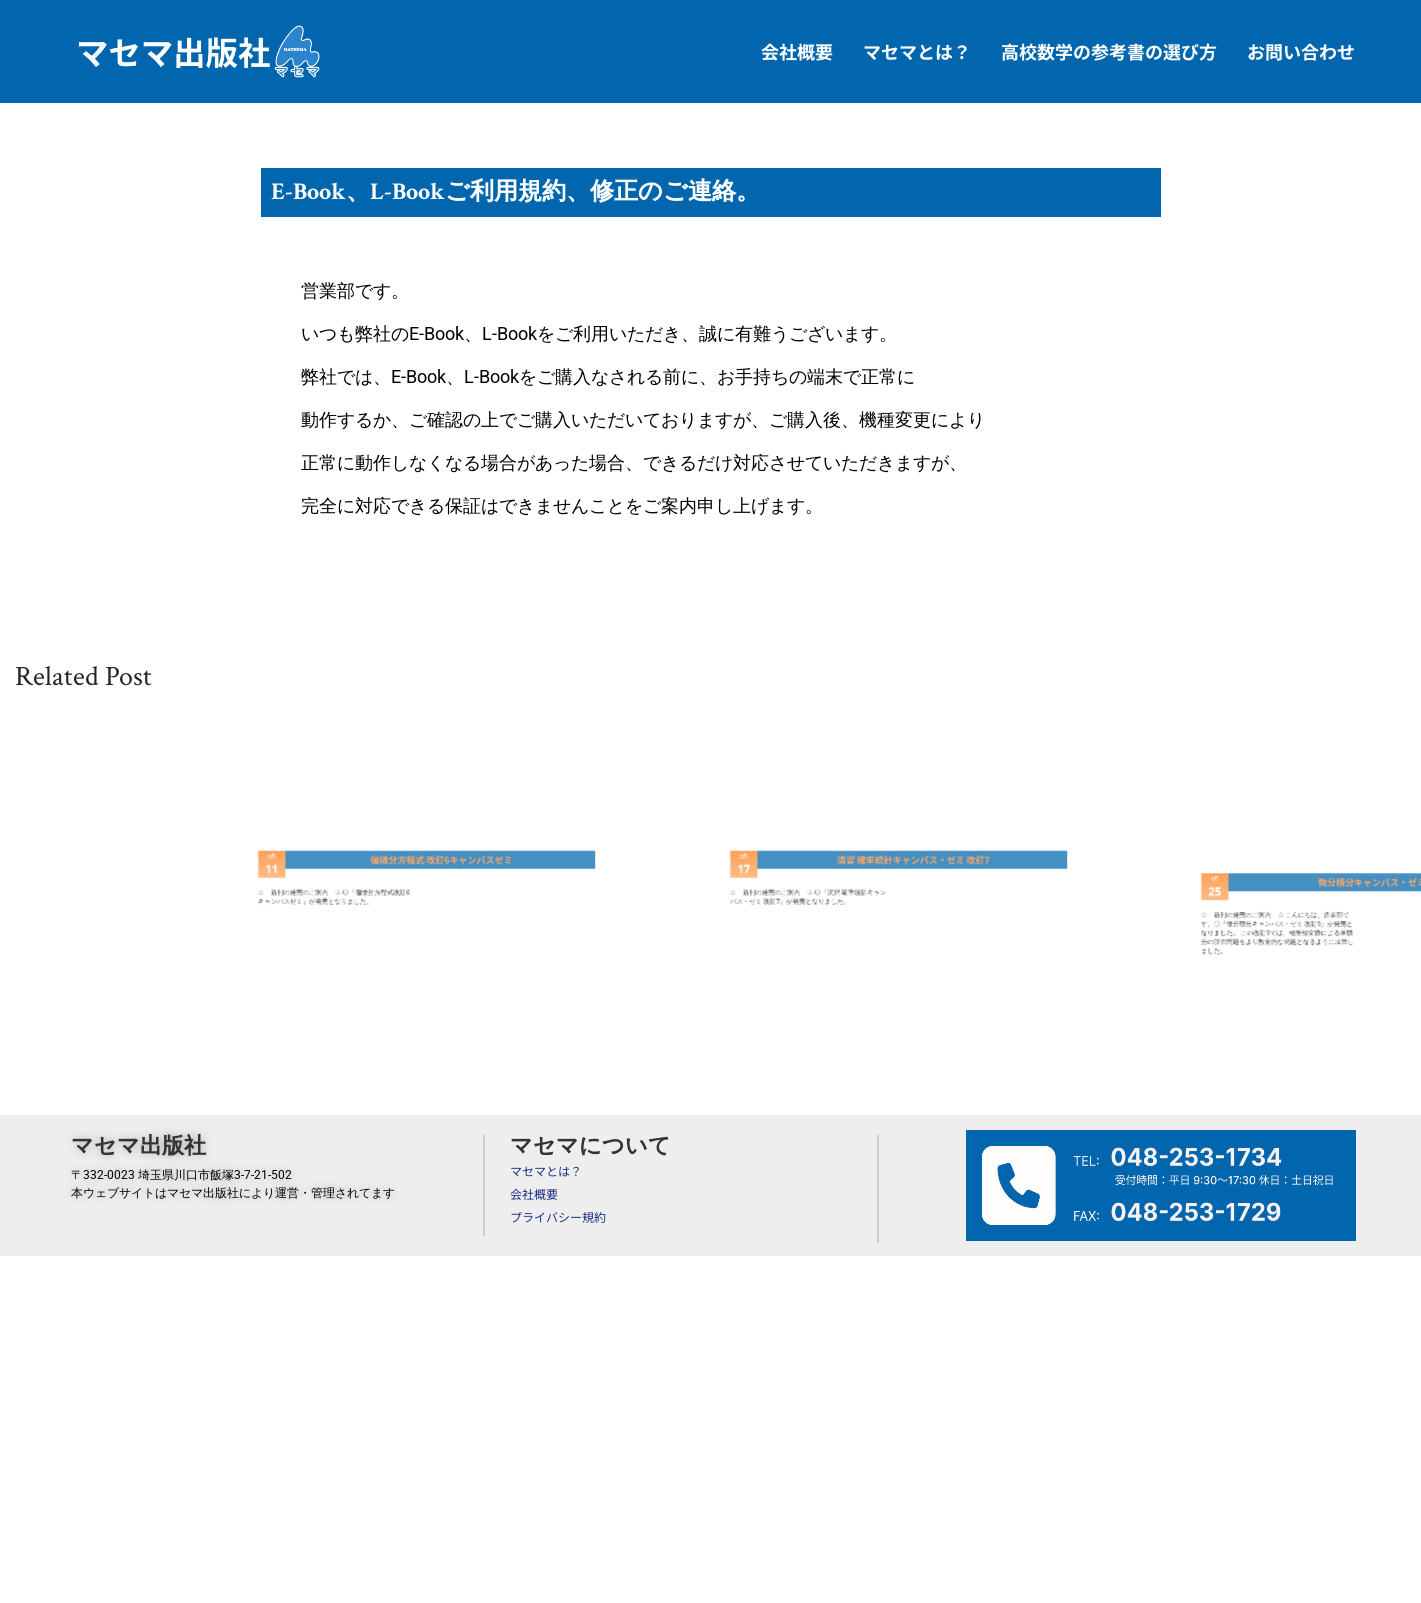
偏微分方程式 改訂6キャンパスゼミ (414, 866)
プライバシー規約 (558, 1216)
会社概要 (797, 51)
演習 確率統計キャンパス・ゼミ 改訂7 (885, 866)
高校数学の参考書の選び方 (1109, 51)
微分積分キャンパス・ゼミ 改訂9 (1357, 897)
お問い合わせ (1301, 51)
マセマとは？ (917, 51)
